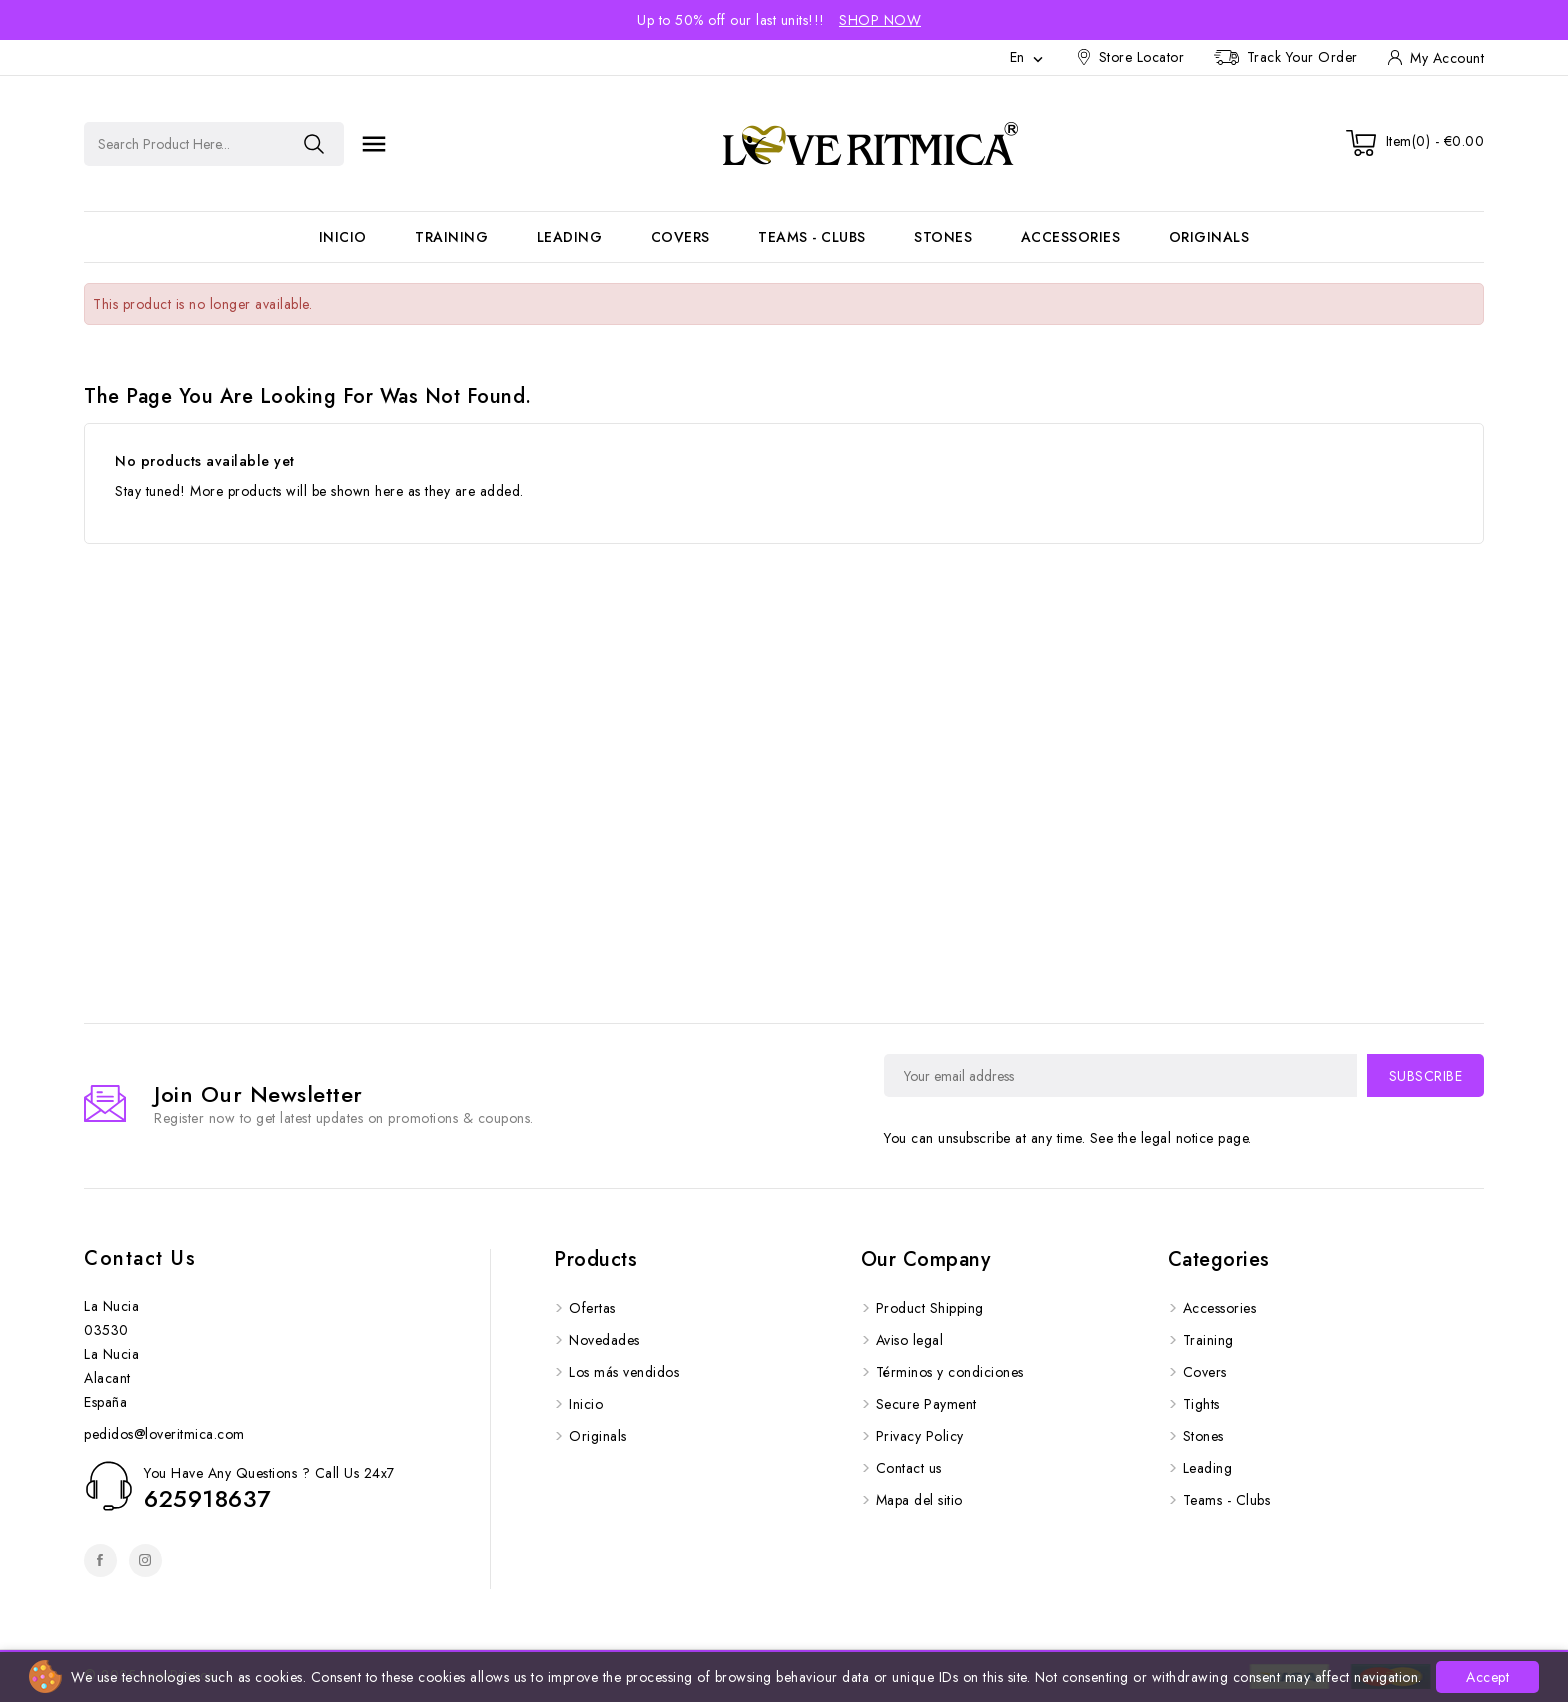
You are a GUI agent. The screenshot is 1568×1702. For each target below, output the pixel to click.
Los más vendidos (624, 1372)
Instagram (145, 1560)
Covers (680, 237)
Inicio (343, 237)
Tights (1201, 1404)
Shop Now (880, 20)
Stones (943, 237)
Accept (1487, 1677)
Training (451, 237)
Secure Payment (926, 1404)
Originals (1209, 237)
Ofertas (592, 1308)
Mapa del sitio (919, 1500)
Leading (570, 237)
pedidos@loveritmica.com (164, 1434)
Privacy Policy (920, 1436)
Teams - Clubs (812, 237)
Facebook (100, 1560)
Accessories (1071, 237)
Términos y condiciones (950, 1372)
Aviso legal (910, 1340)
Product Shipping (930, 1308)
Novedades (604, 1340)
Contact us (140, 1258)
